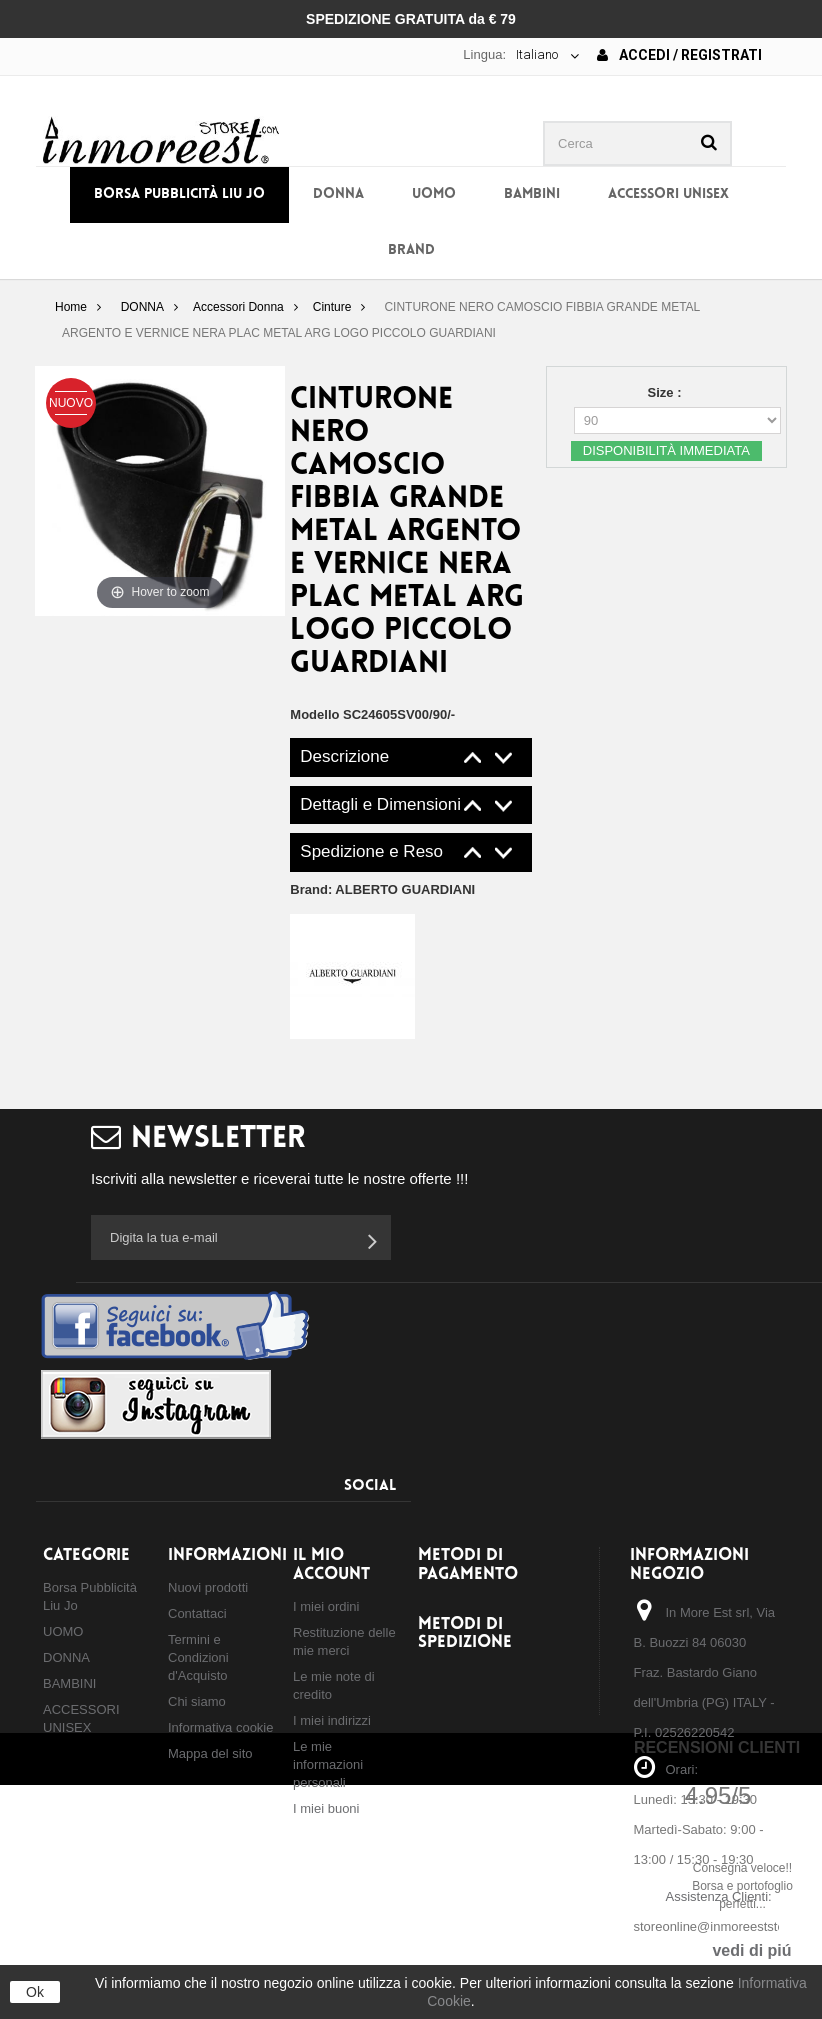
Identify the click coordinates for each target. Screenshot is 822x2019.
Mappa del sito (210, 1753)
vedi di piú (751, 1950)
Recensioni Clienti (717, 1747)
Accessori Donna (238, 307)
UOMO (434, 194)
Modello (314, 714)
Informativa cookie (221, 1727)
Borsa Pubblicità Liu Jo (179, 194)
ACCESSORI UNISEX (668, 194)
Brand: (382, 889)
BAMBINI (532, 194)
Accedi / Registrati (679, 55)
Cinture (332, 307)
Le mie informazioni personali (328, 1764)
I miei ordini (326, 1606)
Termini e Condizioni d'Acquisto (198, 1657)
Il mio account (331, 1565)
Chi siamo (197, 1701)
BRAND (411, 250)
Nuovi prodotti (208, 1587)
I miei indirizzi (332, 1720)
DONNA (338, 194)
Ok (35, 1992)
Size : (667, 392)
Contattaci (197, 1613)
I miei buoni (326, 1808)
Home (71, 307)
